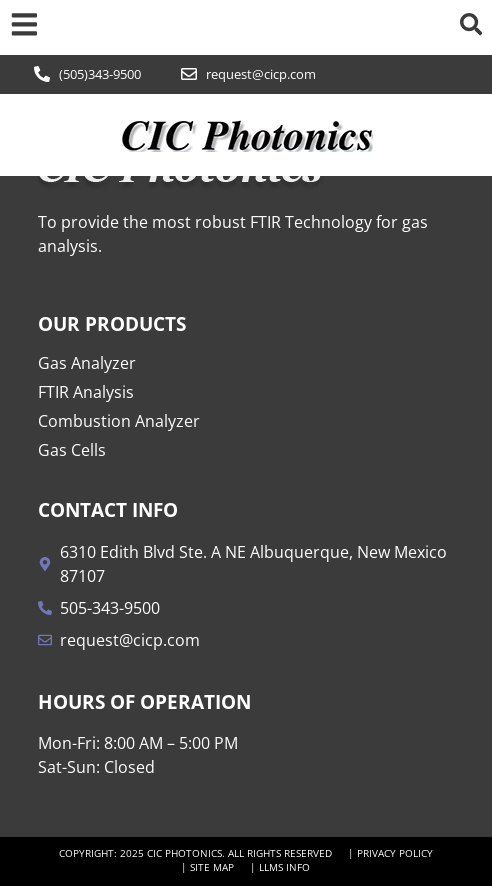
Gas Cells (72, 450)
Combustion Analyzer (119, 421)
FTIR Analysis (86, 392)
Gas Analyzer (87, 363)
